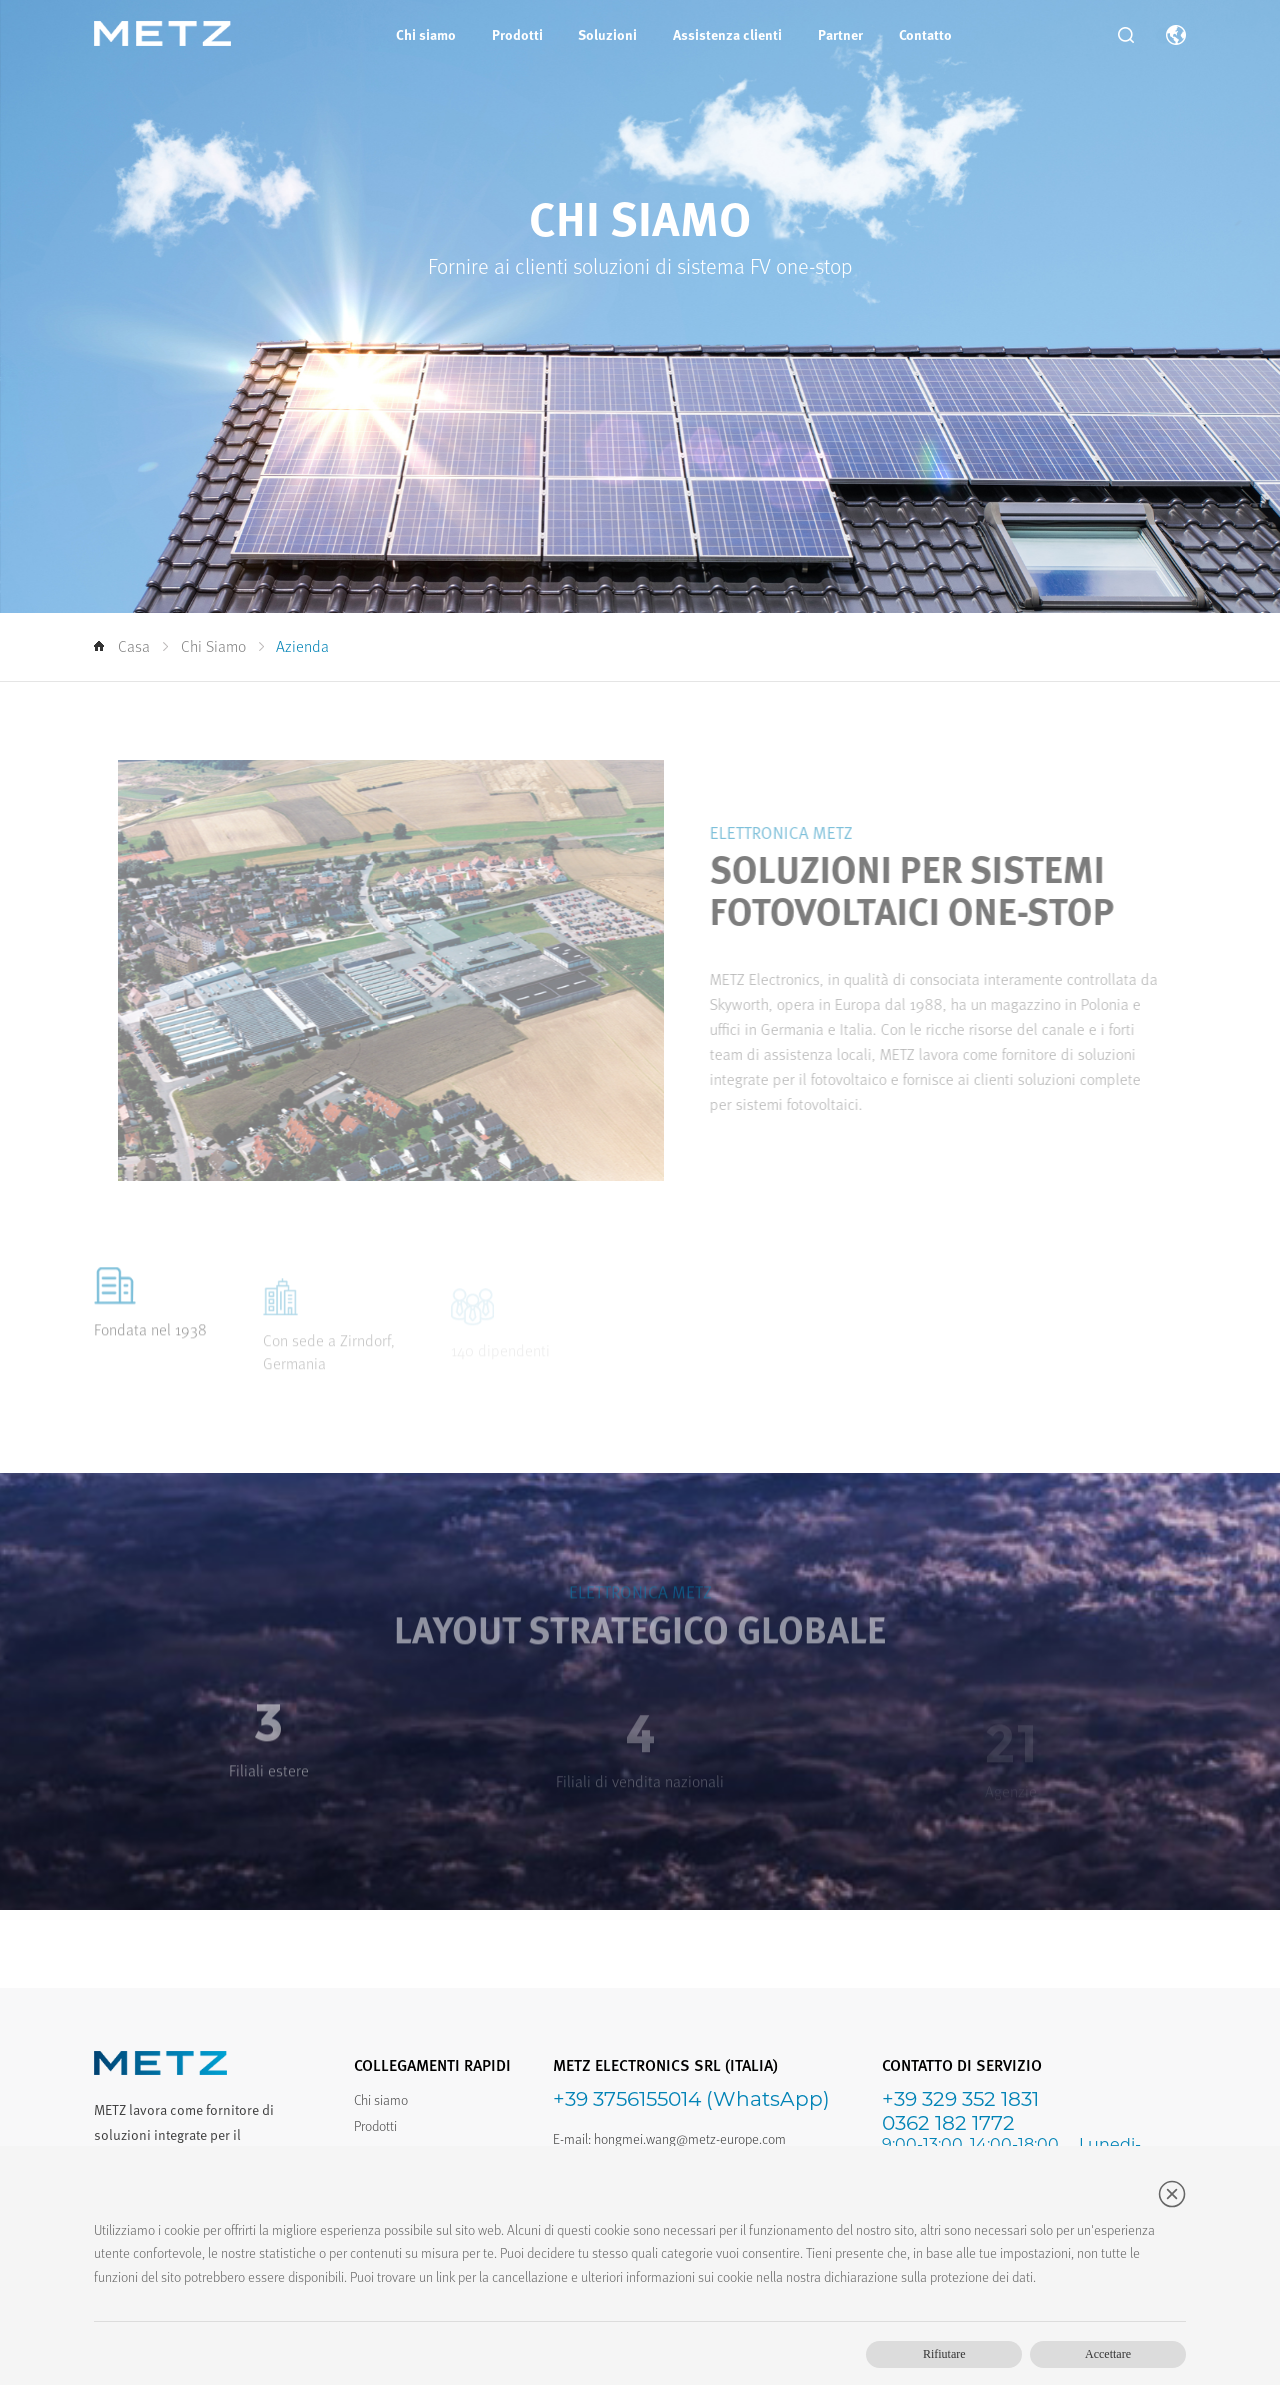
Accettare (1108, 2354)
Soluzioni (607, 34)
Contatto (925, 34)
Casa (122, 646)
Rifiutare (944, 2354)
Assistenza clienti (727, 34)
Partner (840, 34)
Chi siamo (426, 34)
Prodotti (517, 34)
